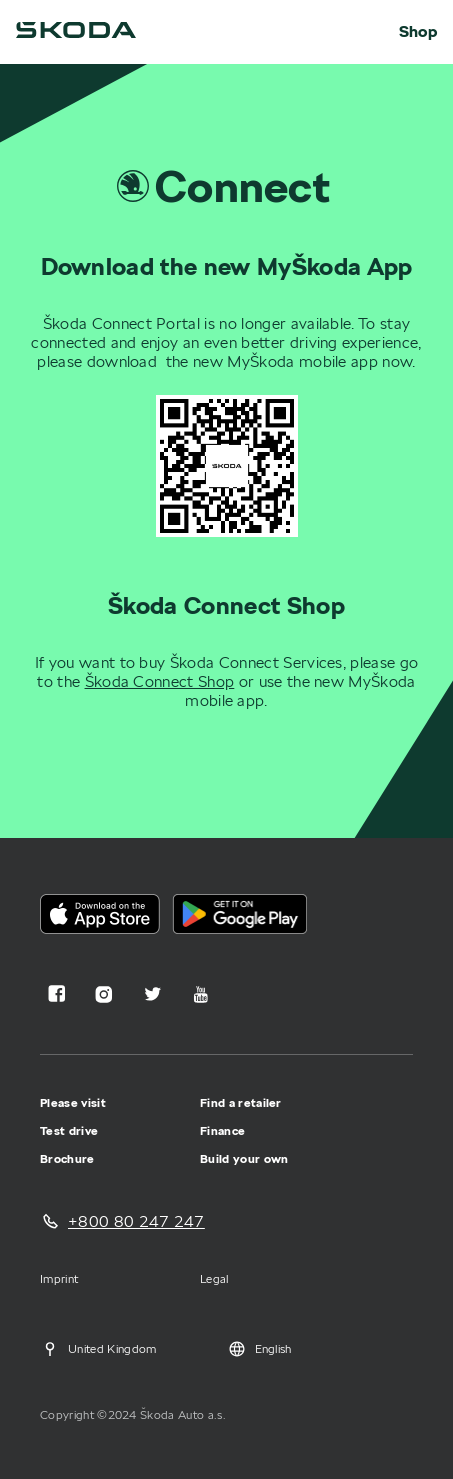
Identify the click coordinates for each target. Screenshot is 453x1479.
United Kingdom (98, 1349)
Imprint (59, 1278)
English (259, 1349)
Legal (214, 1278)
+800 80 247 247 (136, 1221)
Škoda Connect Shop (160, 681)
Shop (418, 32)
